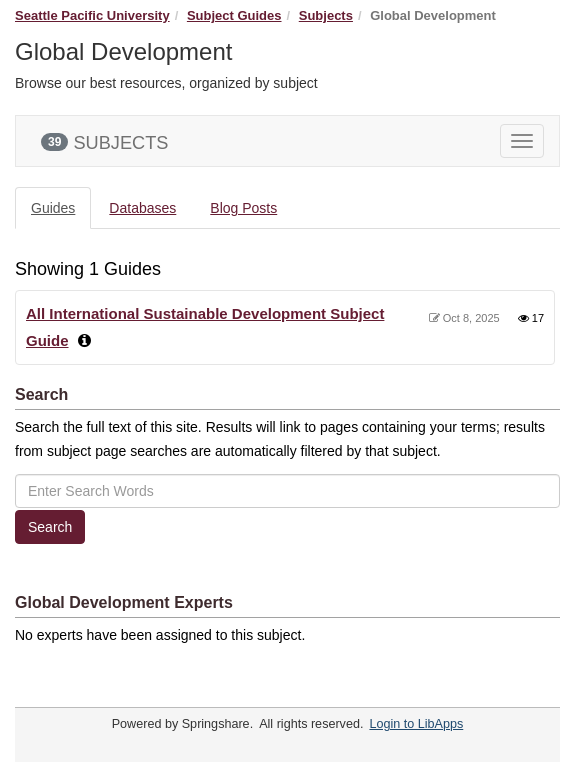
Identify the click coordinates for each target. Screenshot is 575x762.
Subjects (326, 15)
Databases (142, 208)
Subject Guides (234, 15)
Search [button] (50, 527)
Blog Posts (243, 208)
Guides (53, 208)
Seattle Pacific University (92, 15)
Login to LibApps (416, 724)
